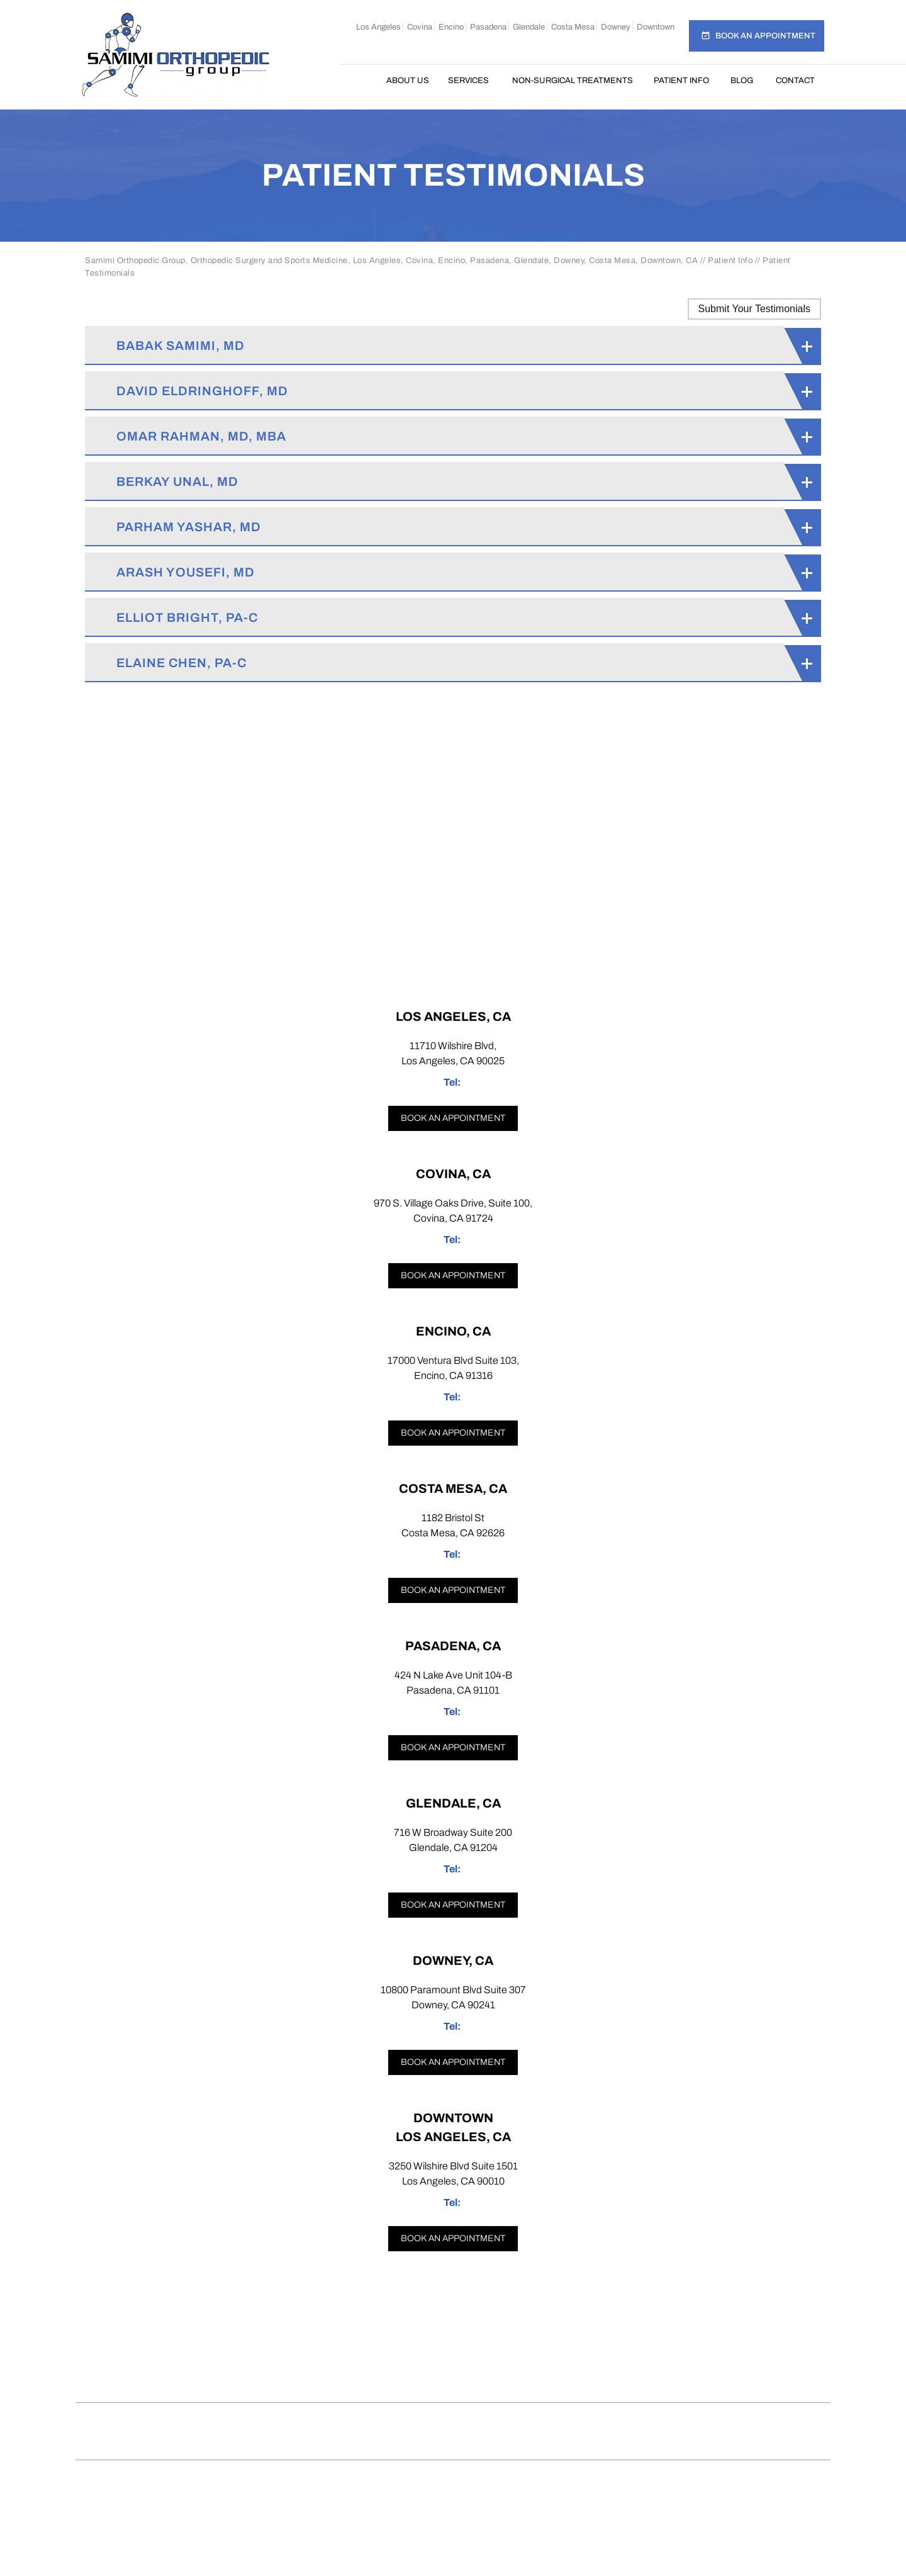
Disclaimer (223, 2421)
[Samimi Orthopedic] (176, 54)
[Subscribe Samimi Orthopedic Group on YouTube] (549, 2376)
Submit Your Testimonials (754, 308)
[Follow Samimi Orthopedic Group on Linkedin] (500, 2376)
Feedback (424, 2421)
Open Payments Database (453, 2440)
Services (468, 80)
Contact (795, 80)
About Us (407, 80)
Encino (451, 27)
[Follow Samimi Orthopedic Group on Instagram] (406, 2376)
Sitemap (356, 2421)
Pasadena (488, 27)
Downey (615, 27)
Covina (419, 27)
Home (363, 80)
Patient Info (681, 80)
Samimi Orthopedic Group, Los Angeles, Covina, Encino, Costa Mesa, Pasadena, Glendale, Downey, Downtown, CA (458, 2489)
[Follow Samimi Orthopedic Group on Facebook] (359, 2376)
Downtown (655, 27)
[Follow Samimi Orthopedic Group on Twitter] (453, 2376)
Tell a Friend (504, 2421)
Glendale (529, 27)
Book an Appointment (765, 35)
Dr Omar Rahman (453, 2503)
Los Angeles (378, 27)
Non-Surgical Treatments (572, 80)
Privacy (294, 2421)
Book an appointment (453, 1118)
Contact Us (588, 2421)
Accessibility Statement (699, 2421)
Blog (741, 80)
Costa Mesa (573, 27)
